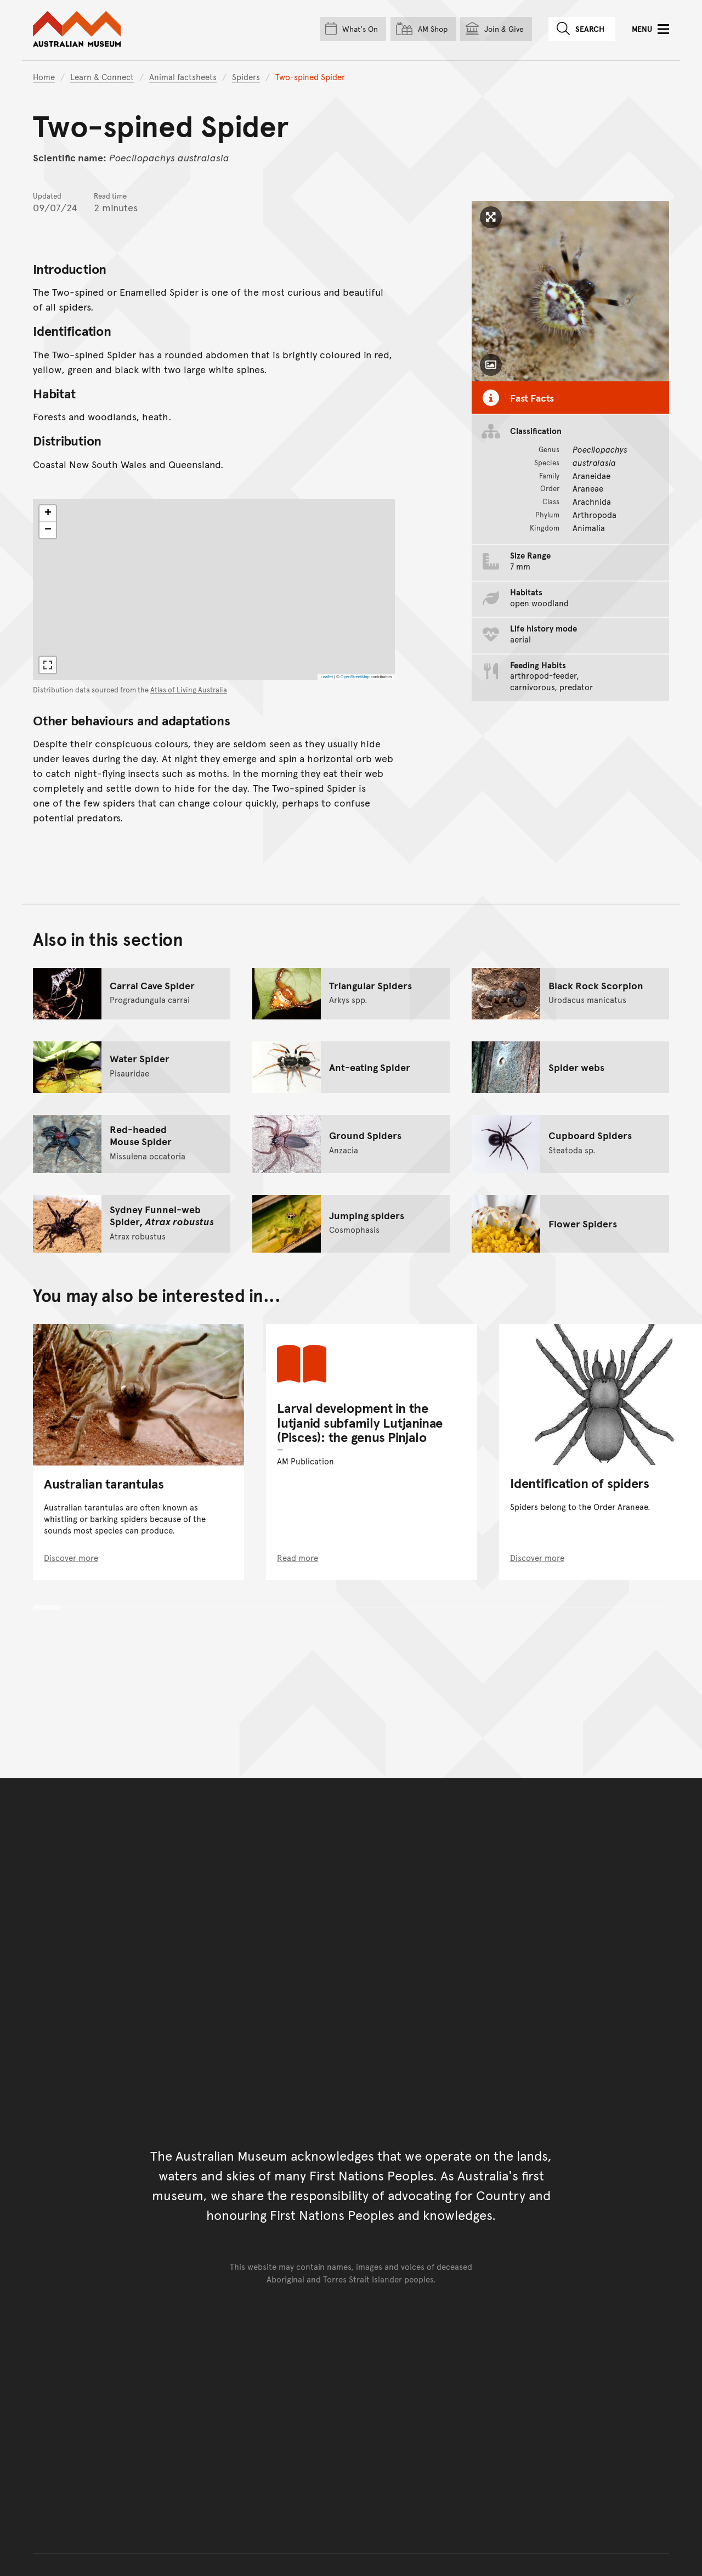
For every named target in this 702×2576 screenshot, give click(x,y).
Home (44, 76)
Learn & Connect (102, 76)
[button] (47, 513)
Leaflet (326, 676)
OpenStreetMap (355, 676)
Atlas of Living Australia (188, 690)
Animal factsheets (183, 76)
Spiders (246, 76)
